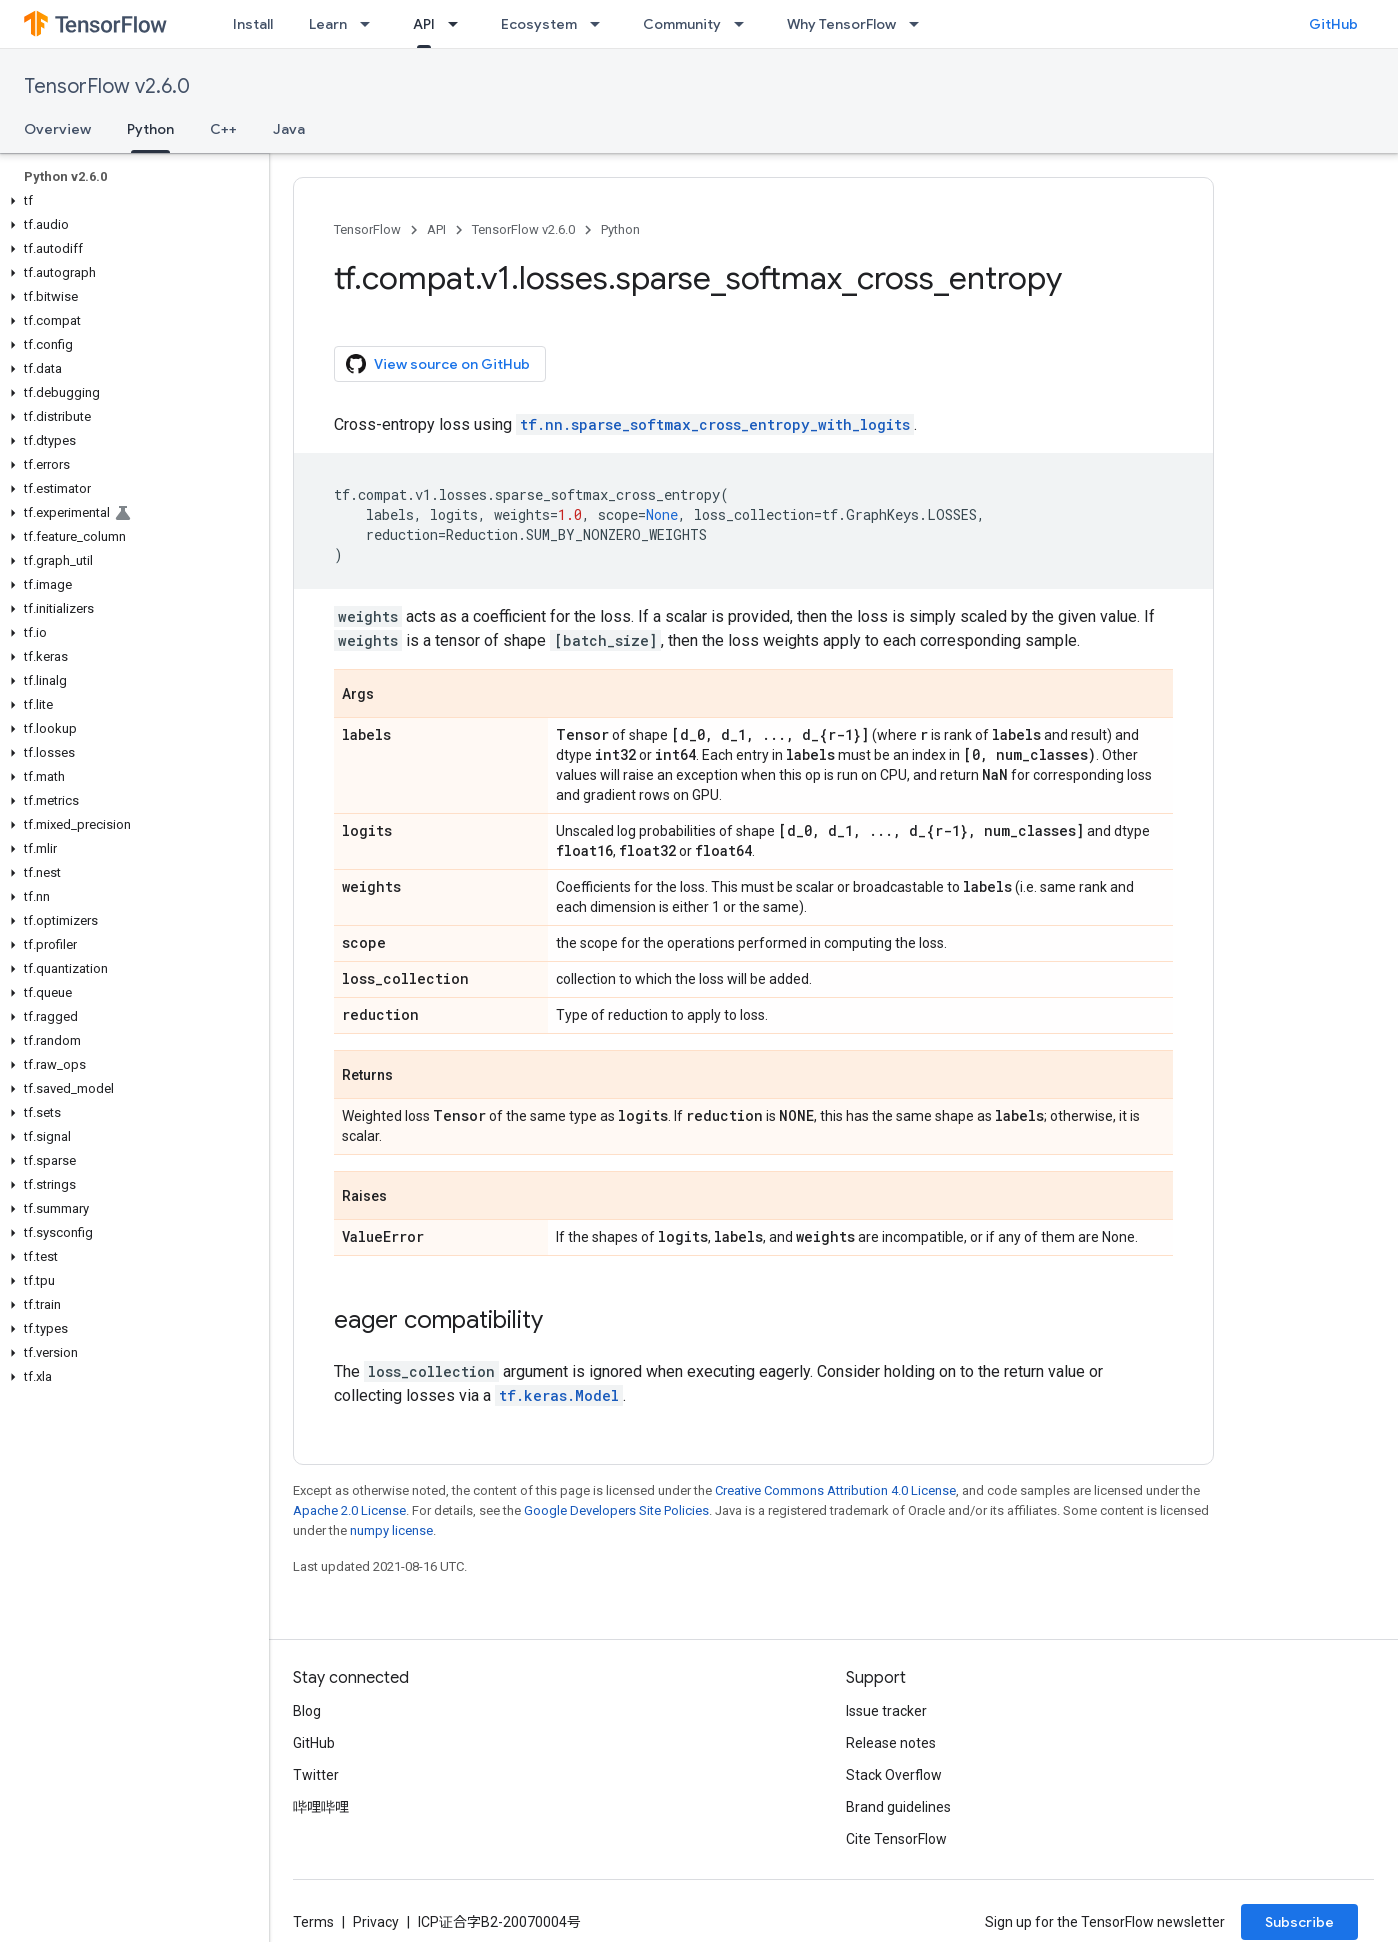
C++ (223, 129)
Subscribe (1299, 1922)
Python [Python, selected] (150, 129)
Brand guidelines (898, 1807)
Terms (313, 1922)
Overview (57, 129)
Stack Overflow (894, 1775)
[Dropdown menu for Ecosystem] (601, 24)
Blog (307, 1711)
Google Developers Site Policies (616, 1510)
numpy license (391, 1530)
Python (620, 229)
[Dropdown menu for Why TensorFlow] (920, 24)
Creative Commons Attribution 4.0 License (835, 1490)
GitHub (1333, 24)
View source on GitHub (438, 364)
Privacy (376, 1922)
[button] (130, 201)
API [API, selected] (424, 24)
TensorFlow (367, 229)
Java (289, 129)
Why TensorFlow (841, 24)
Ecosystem (539, 24)
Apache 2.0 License (349, 1510)
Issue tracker (886, 1711)
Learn (328, 24)
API (436, 229)
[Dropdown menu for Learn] (371, 24)
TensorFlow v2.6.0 (107, 86)
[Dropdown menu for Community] (745, 24)
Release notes (891, 1743)
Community (682, 24)
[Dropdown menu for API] (459, 24)
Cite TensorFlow (896, 1839)
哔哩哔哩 (321, 1807)
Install (253, 24)
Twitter (316, 1775)
